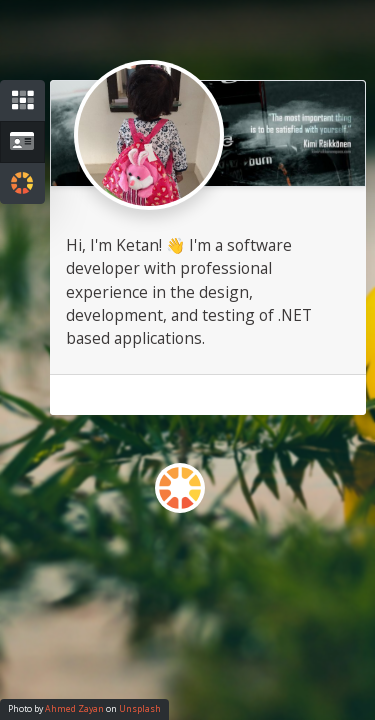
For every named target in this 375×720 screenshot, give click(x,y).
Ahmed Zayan (74, 709)
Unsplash (140, 709)
